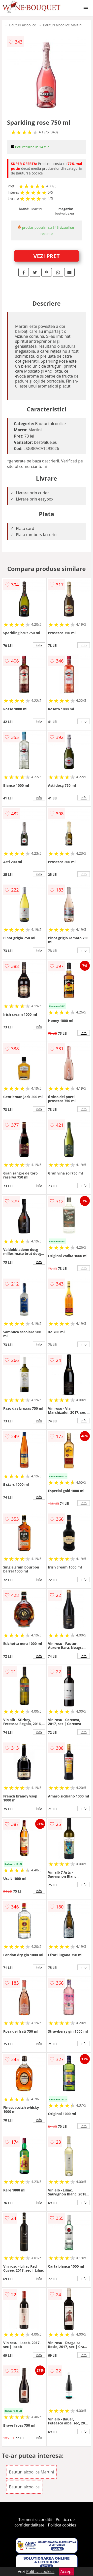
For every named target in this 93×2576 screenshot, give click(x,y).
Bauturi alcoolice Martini (62, 25)
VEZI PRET (46, 256)
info (39, 645)
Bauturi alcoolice (22, 25)
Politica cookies (62, 2525)
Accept (67, 2571)
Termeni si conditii (35, 2519)
